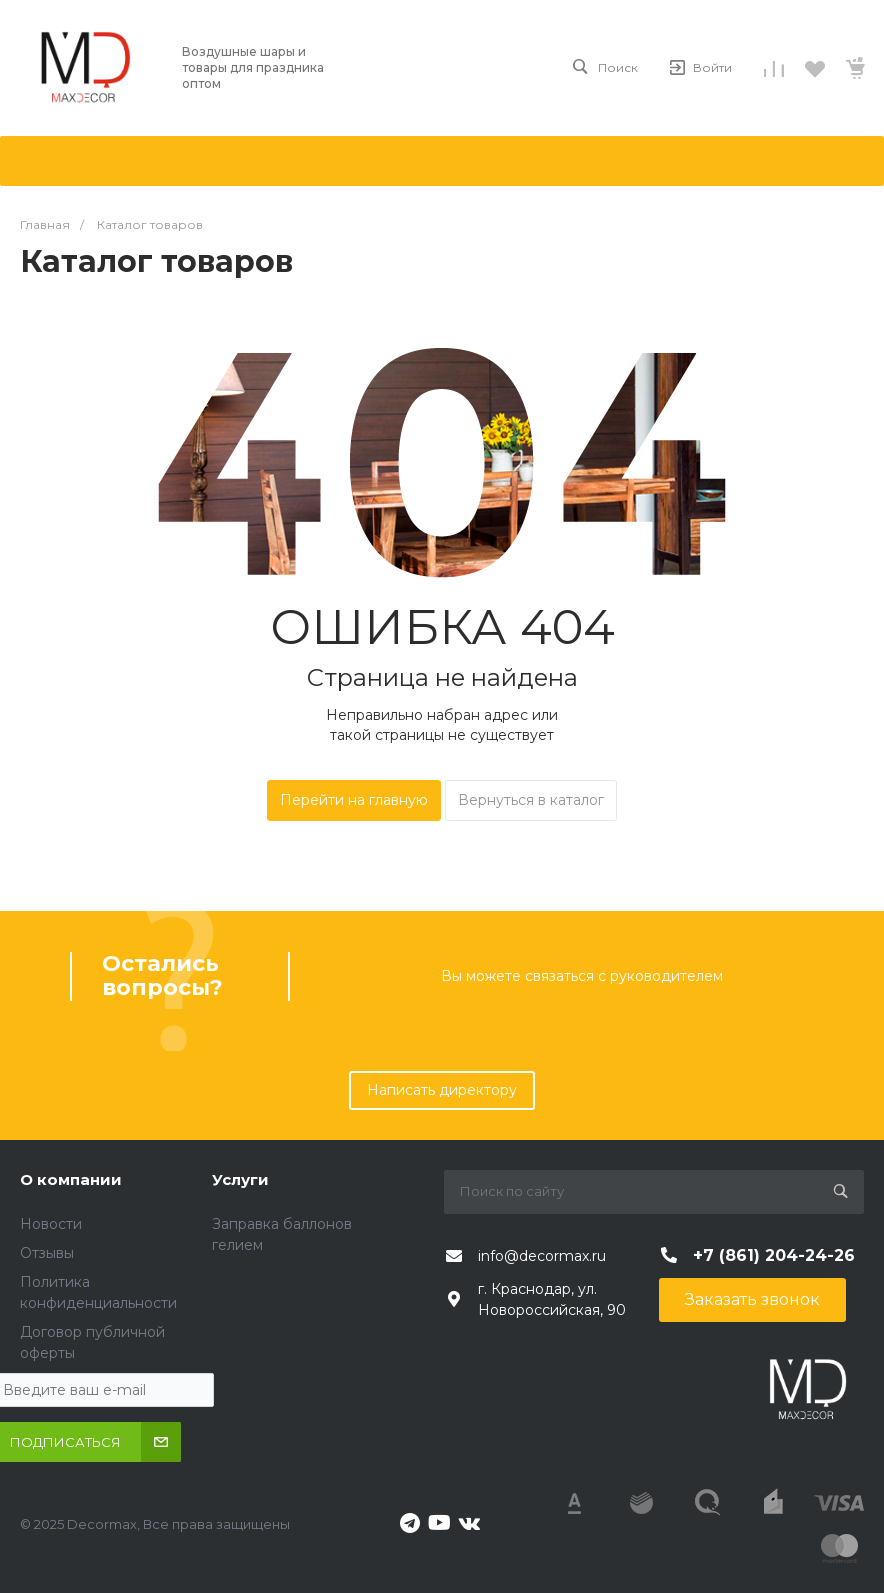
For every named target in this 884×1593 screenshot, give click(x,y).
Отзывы (47, 1253)
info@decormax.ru (542, 1256)
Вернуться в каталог (531, 800)
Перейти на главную (354, 800)
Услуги (240, 1179)
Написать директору (442, 1090)
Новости (51, 1224)
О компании (71, 1179)
